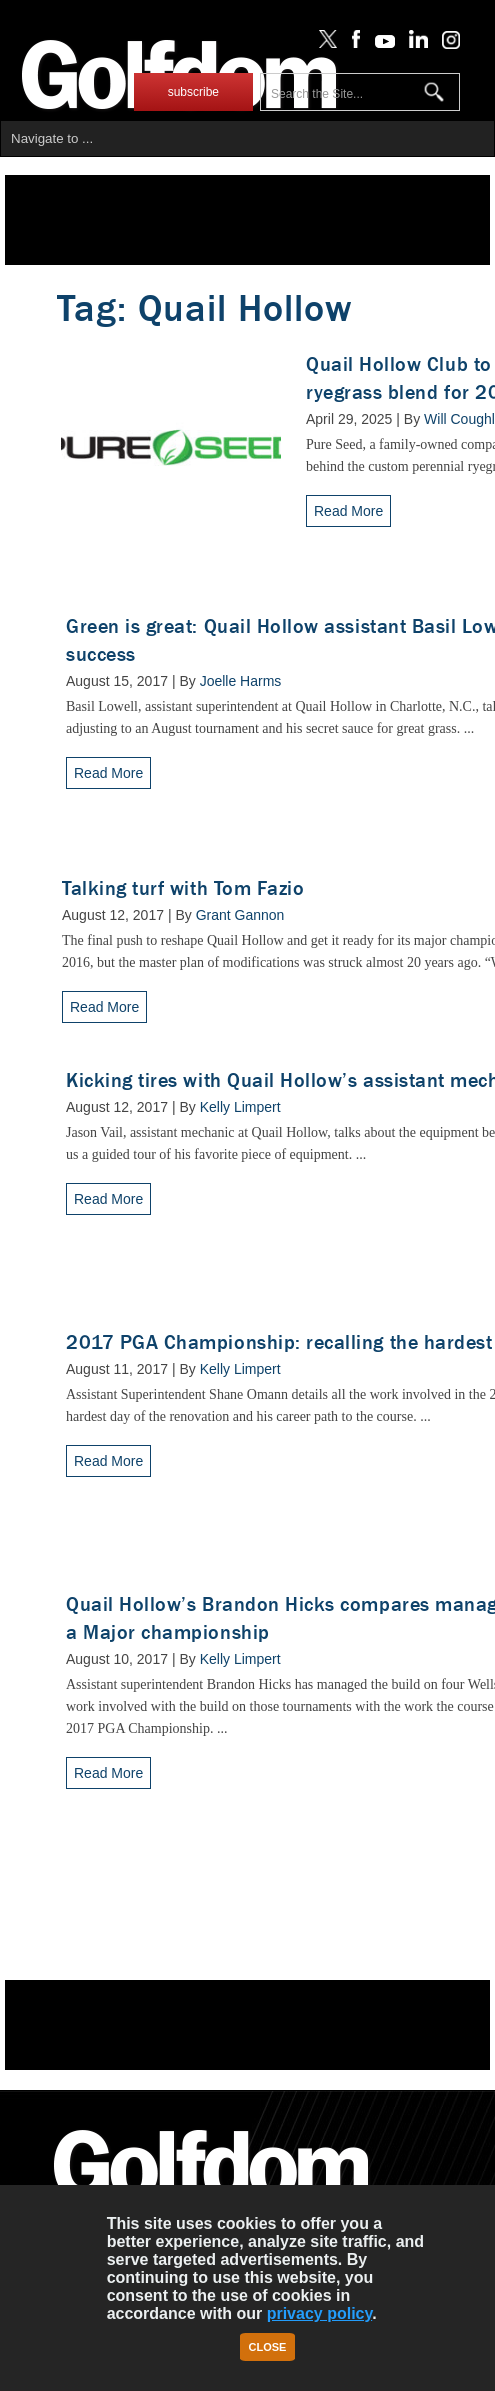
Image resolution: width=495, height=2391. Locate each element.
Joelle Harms (241, 681)
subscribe (193, 92)
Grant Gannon (240, 915)
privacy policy (320, 2313)
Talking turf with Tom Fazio (183, 888)
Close (268, 2347)
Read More (348, 511)
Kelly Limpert (240, 1107)
